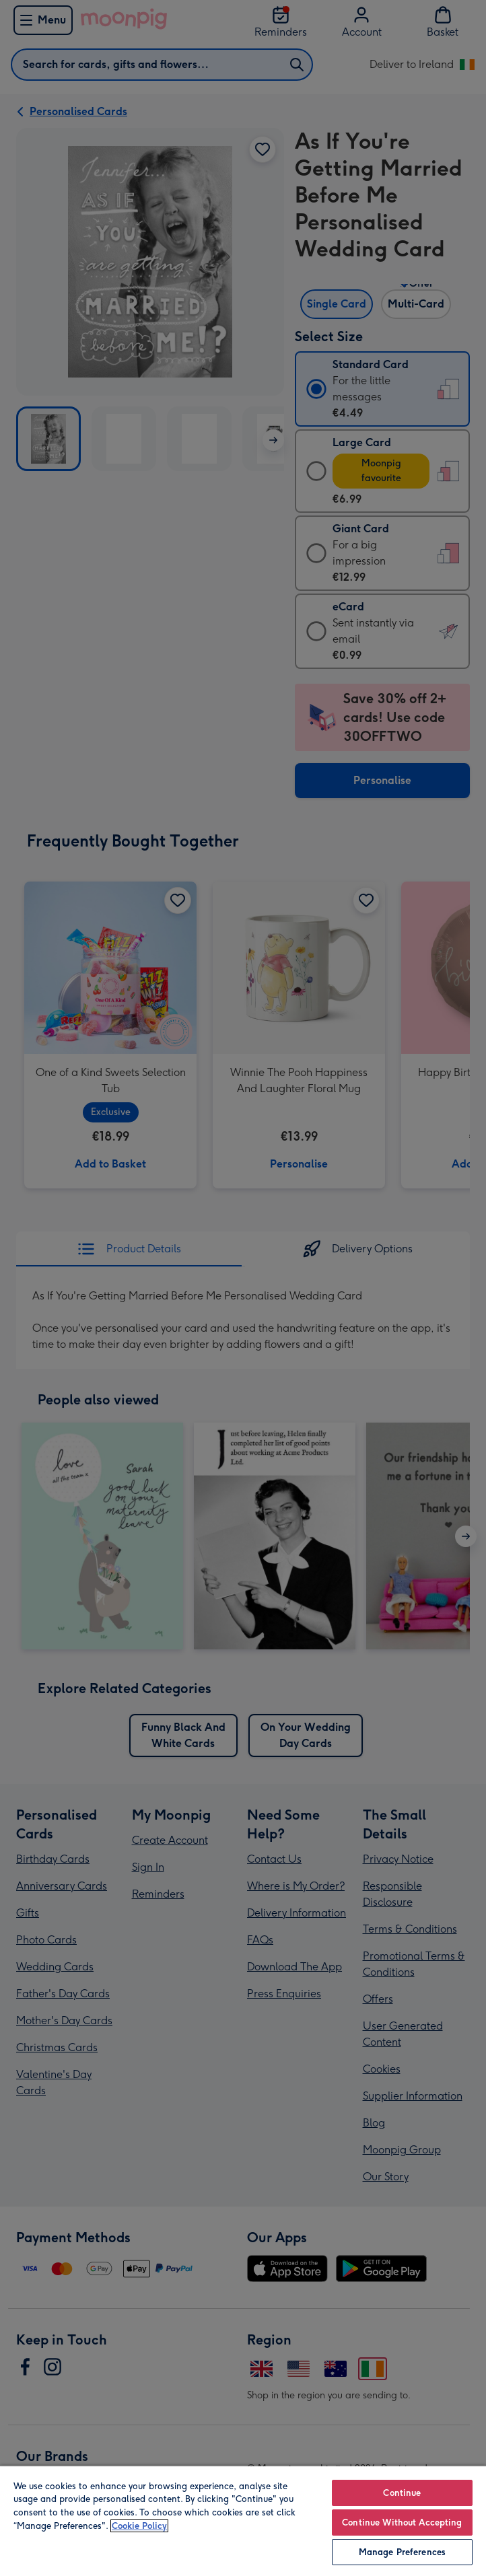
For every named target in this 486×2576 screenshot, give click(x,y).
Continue (402, 2493)
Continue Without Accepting (402, 2522)
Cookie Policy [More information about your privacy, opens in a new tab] (139, 2526)
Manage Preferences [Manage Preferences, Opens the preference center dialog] (402, 2552)
